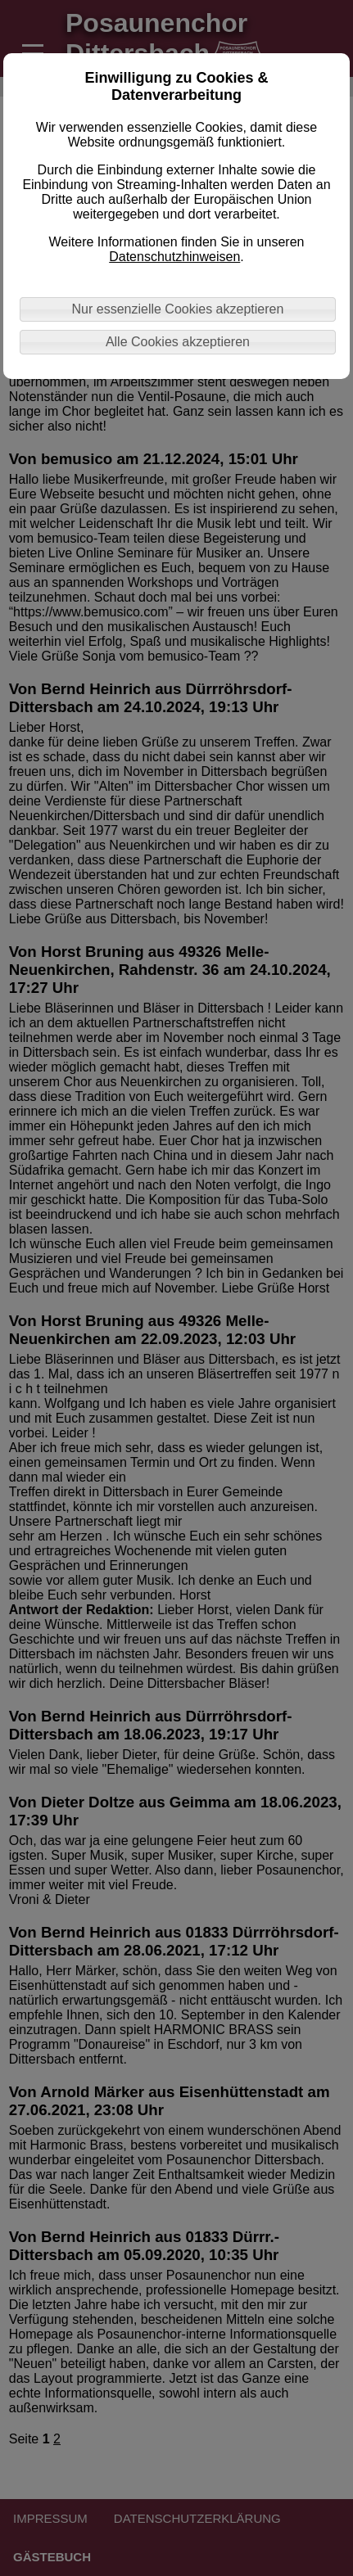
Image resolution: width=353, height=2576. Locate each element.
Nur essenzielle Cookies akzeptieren (178, 309)
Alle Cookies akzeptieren (178, 342)
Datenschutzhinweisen (174, 257)
